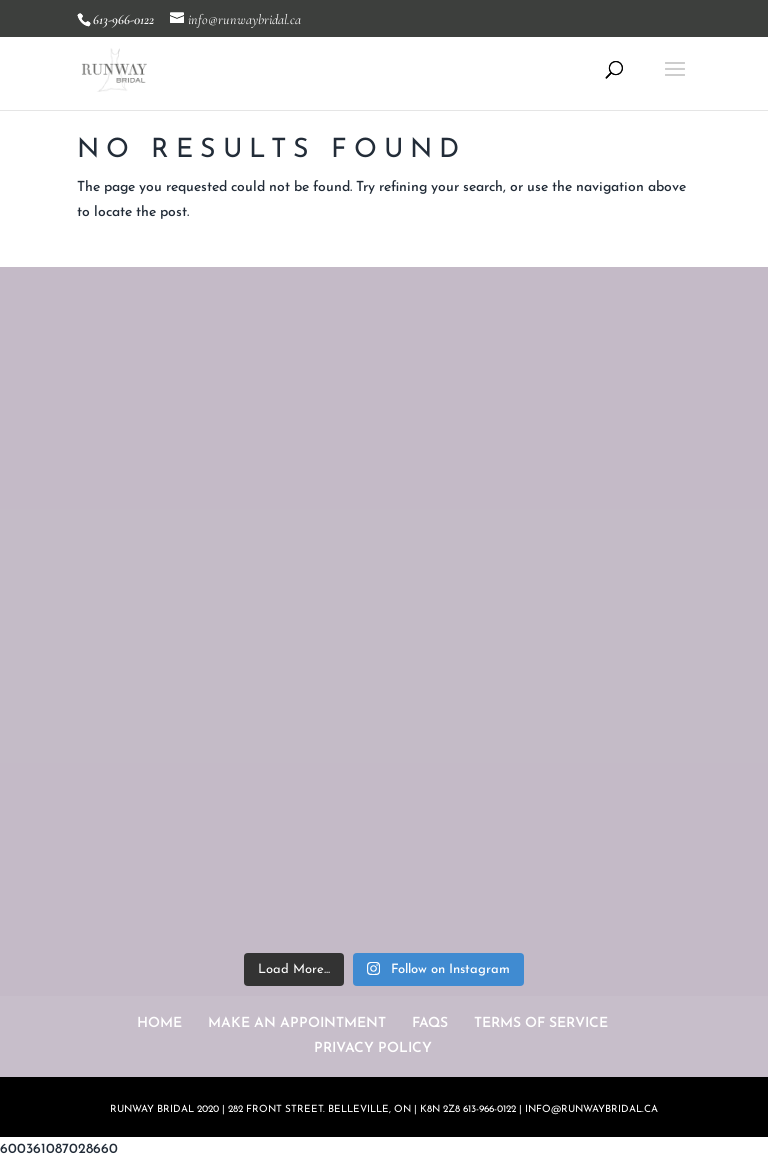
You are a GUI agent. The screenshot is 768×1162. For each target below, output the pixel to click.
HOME (159, 1023)
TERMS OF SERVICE (541, 1023)
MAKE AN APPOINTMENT (297, 1023)
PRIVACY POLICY (373, 1048)
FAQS (430, 1023)
